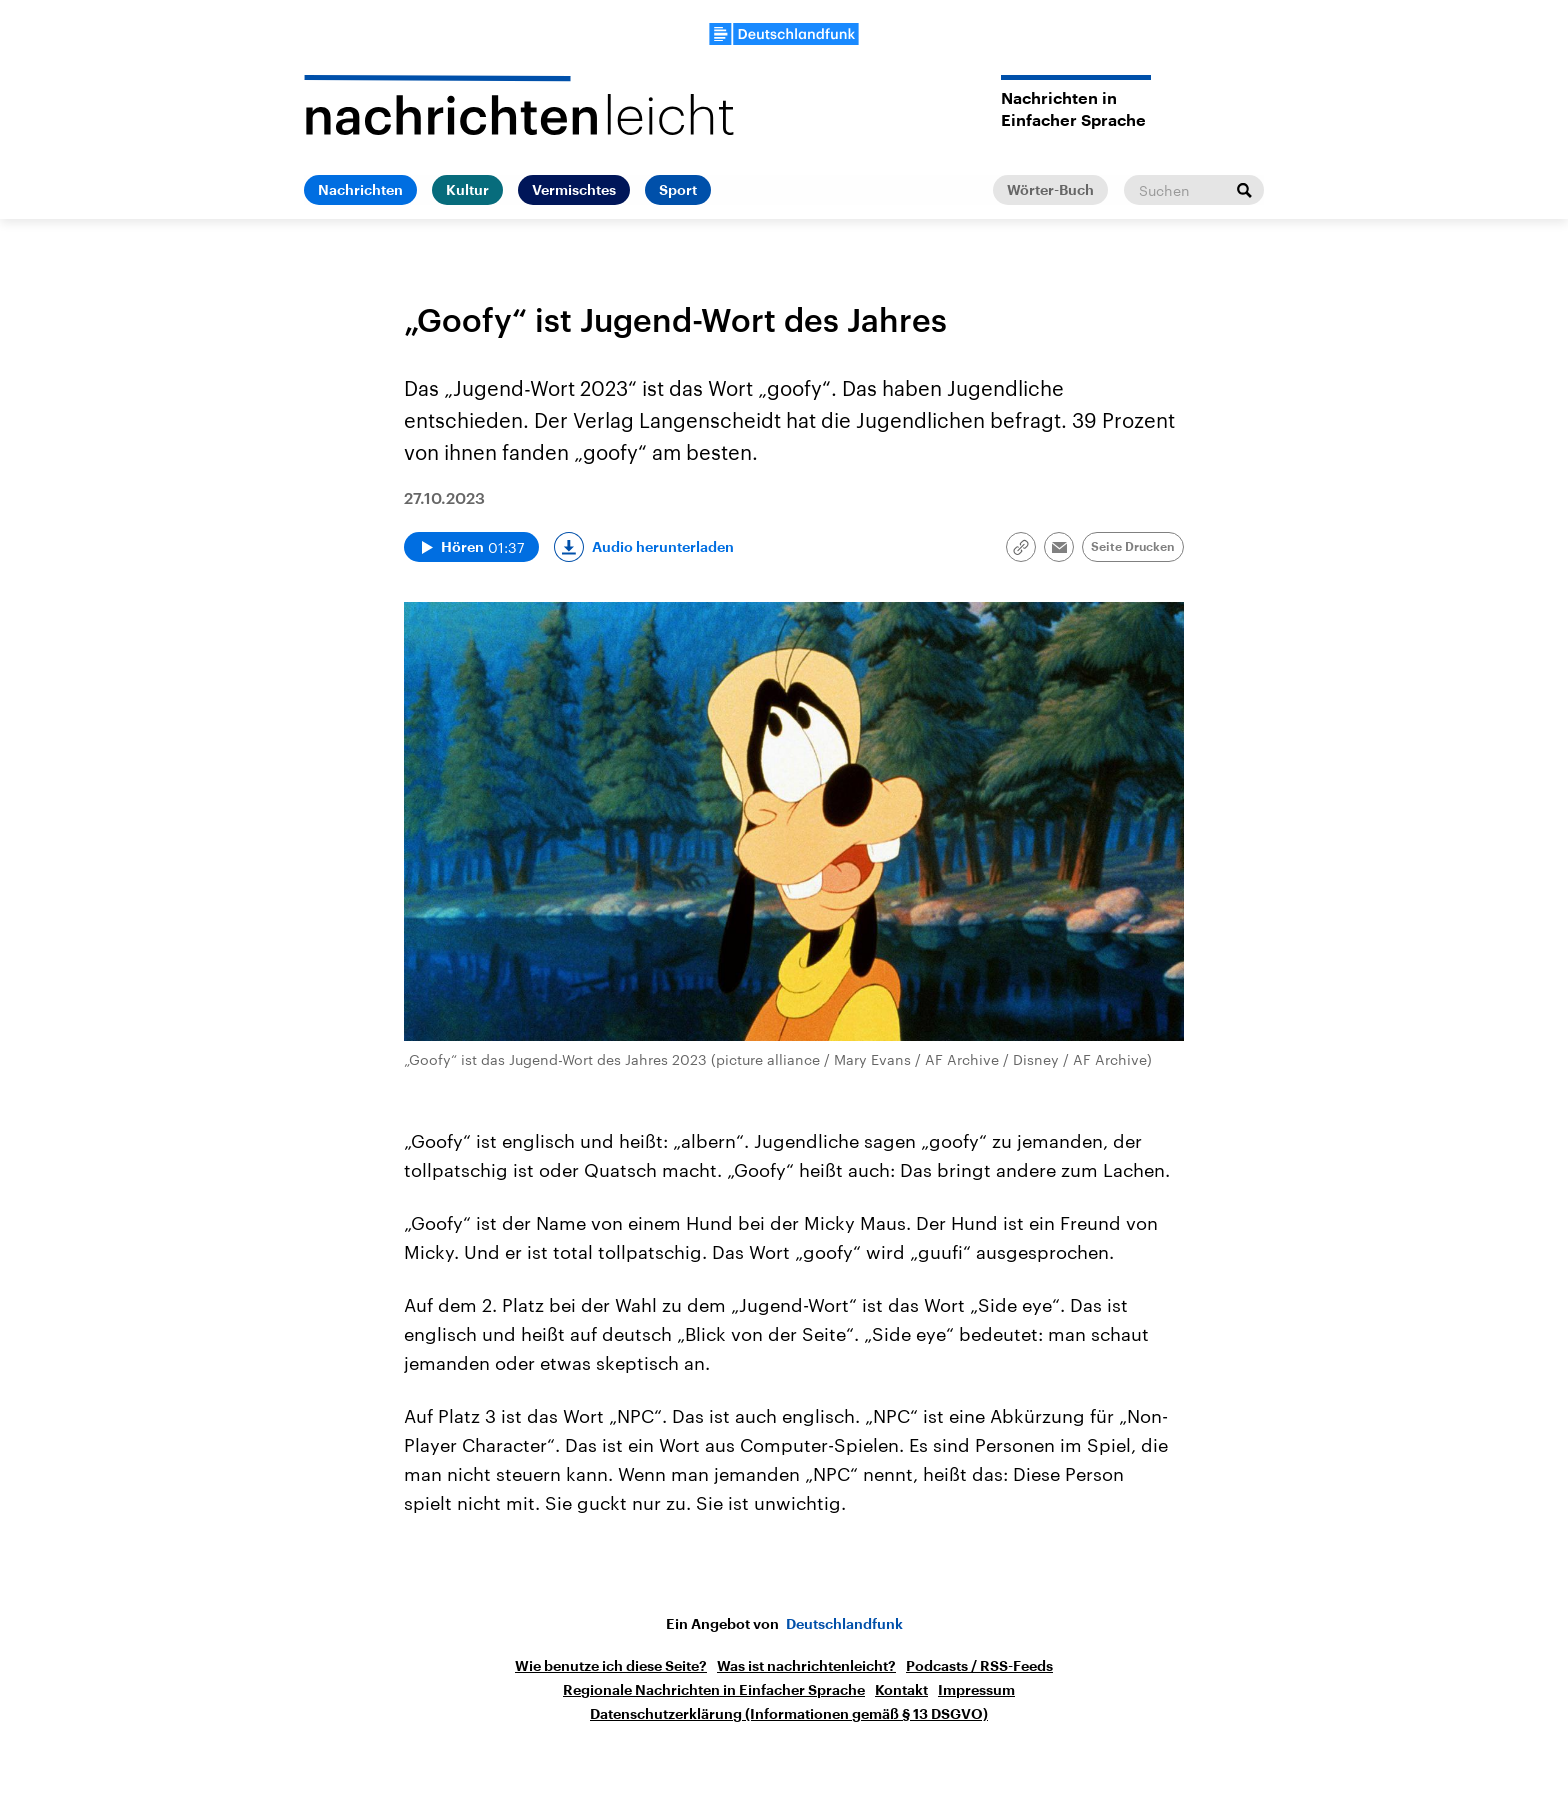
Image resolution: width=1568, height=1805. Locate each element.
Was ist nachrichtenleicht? (806, 1666)
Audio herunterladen (663, 547)
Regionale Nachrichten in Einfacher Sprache (714, 1690)
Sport (678, 190)
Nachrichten (360, 190)
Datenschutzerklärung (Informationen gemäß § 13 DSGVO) (789, 1714)
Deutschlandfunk (844, 1624)
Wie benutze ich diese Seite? (611, 1666)
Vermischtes (574, 190)
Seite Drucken (1133, 547)
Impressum (976, 1690)
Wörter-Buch (1050, 190)
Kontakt (901, 1690)
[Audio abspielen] (471, 547)
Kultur (467, 190)
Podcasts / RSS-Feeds (979, 1666)
